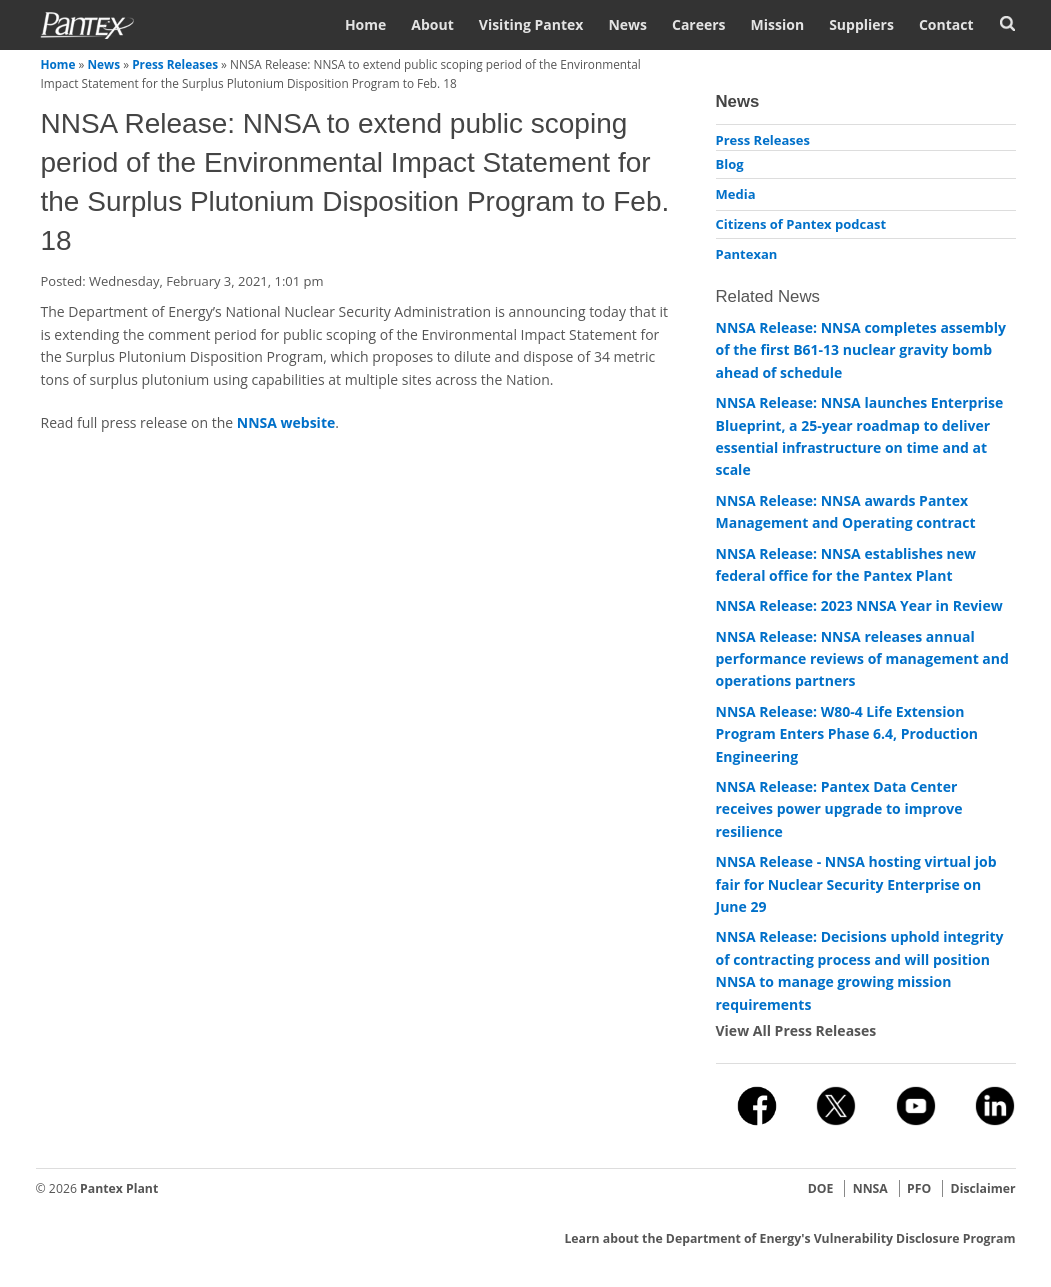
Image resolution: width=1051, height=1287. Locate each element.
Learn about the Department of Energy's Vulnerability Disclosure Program (789, 1238)
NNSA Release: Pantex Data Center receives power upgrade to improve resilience (839, 809)
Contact (946, 24)
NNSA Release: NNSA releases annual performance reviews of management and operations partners (862, 659)
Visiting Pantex (531, 24)
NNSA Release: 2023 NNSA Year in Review (859, 605)
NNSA (870, 1188)
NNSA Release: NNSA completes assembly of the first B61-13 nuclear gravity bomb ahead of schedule (861, 350)
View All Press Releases (796, 1030)
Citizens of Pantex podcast (801, 224)
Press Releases (175, 64)
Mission (778, 24)
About (432, 24)
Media (736, 194)
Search (1007, 23)
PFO (919, 1188)
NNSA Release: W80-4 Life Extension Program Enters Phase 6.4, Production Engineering (847, 734)
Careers (699, 24)
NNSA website (286, 422)
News (627, 24)
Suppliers (861, 24)
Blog (730, 164)
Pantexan (747, 254)
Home (365, 24)
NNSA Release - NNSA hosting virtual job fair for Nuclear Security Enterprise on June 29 (856, 884)
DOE (821, 1188)
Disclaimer (983, 1188)
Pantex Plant (119, 1188)
